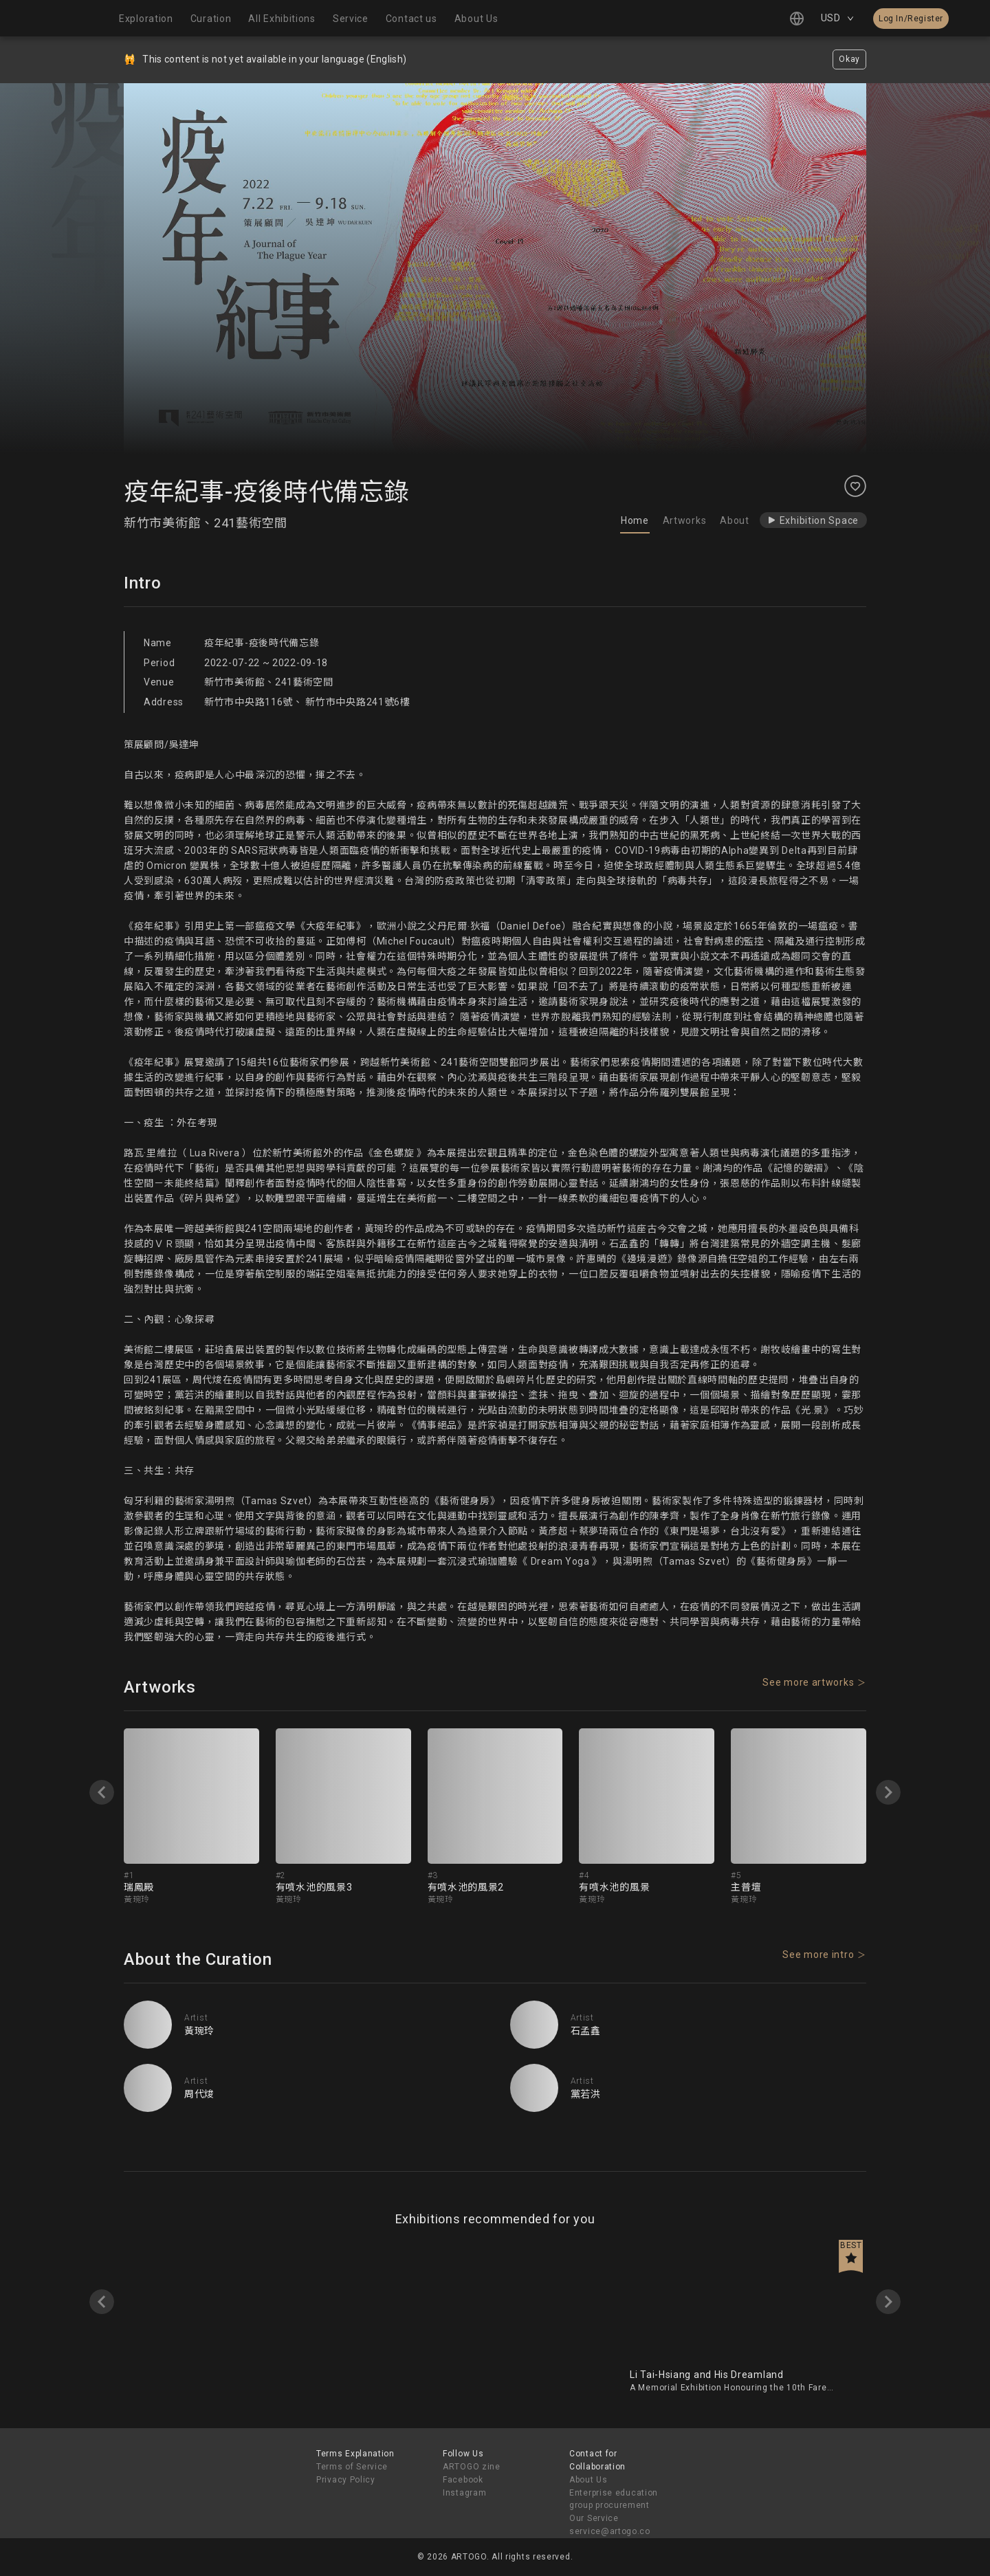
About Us (588, 2480)
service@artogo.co (609, 2531)
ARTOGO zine (471, 2467)
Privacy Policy (345, 2480)
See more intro (818, 1954)
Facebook (463, 2480)
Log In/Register (911, 18)
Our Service (594, 2518)
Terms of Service (352, 2467)
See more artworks (808, 1682)
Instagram (464, 2493)
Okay (849, 59)
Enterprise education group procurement (613, 2499)
